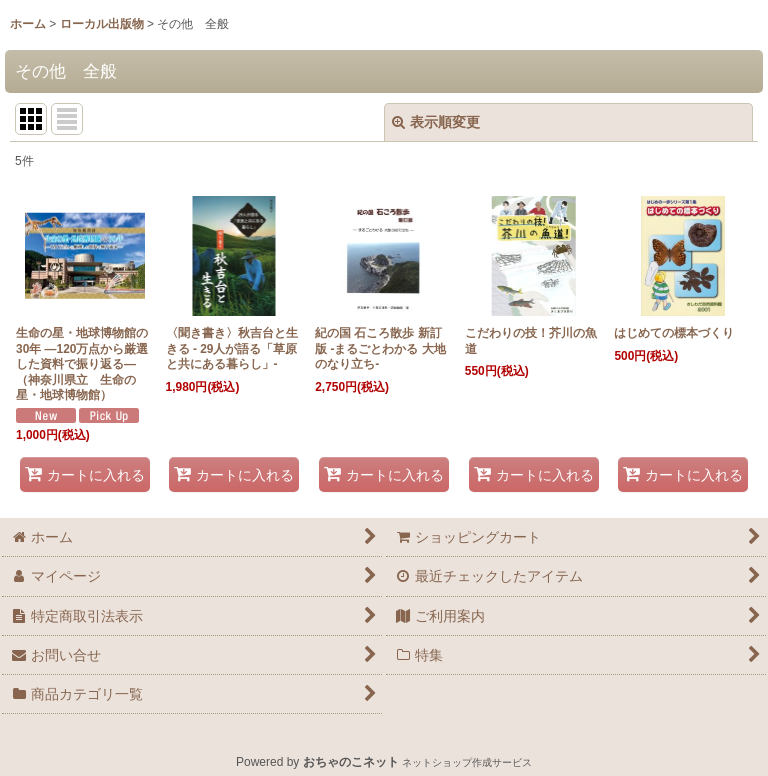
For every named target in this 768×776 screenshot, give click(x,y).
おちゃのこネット (351, 762)
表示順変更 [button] (436, 122)
